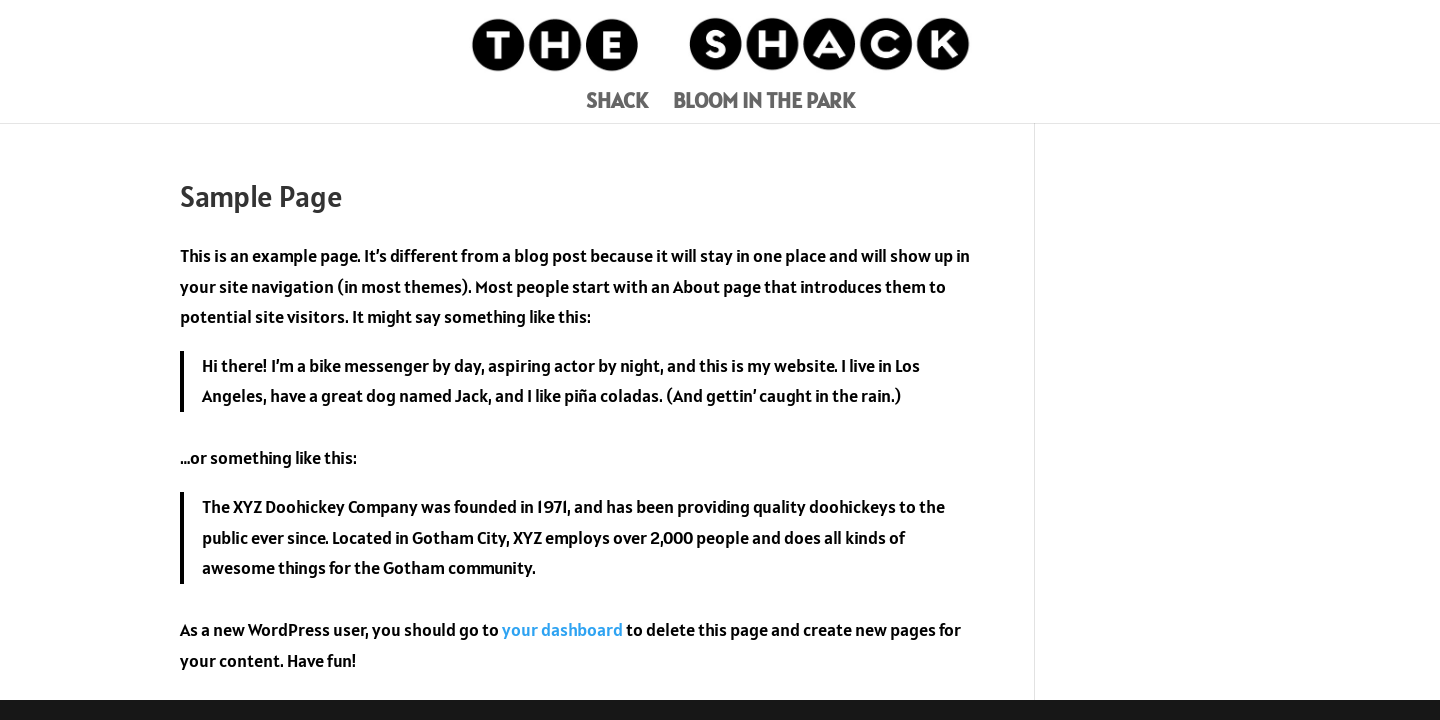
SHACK (617, 103)
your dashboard (562, 629)
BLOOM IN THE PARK (764, 103)
